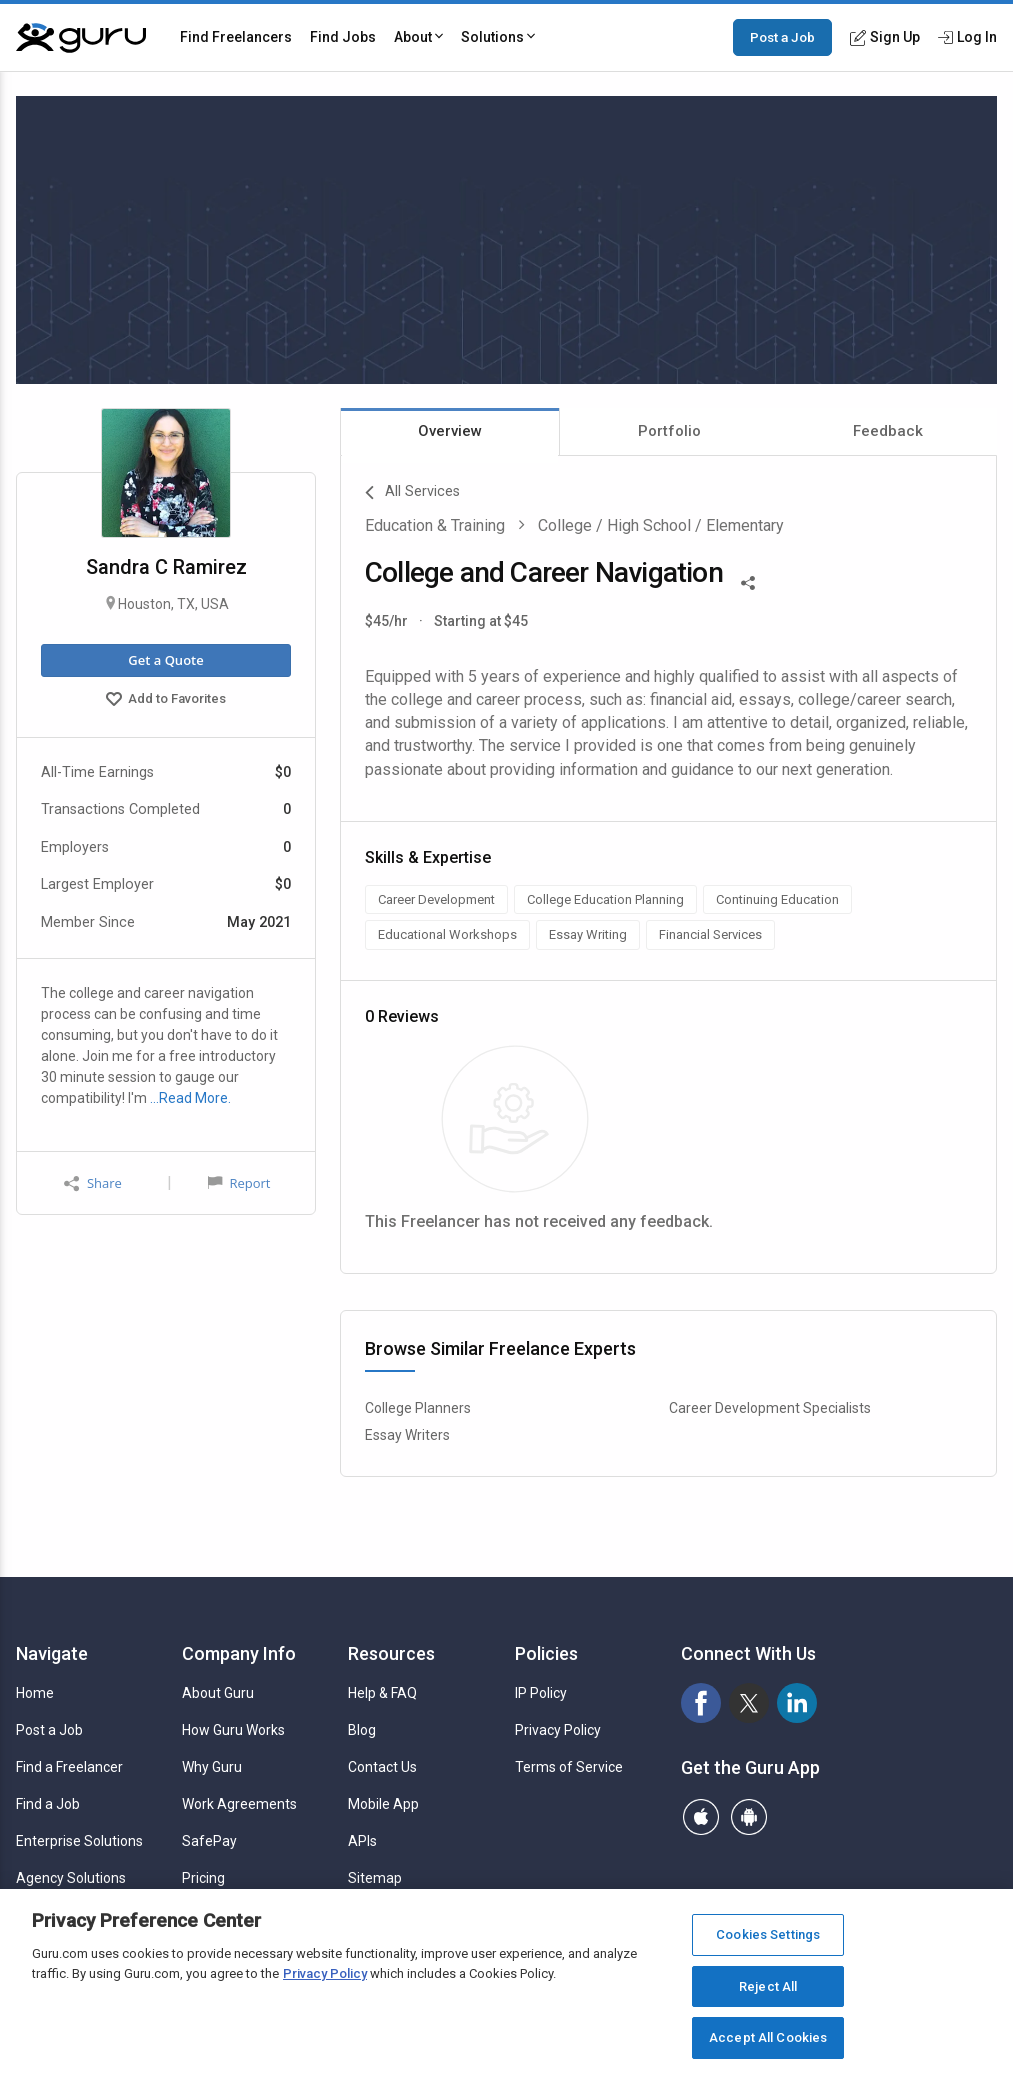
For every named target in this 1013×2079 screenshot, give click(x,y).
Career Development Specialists (770, 1408)
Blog (362, 1730)
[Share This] (748, 581)
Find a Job (48, 1804)
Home (35, 1693)
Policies (546, 1653)
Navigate (52, 1653)
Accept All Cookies (768, 2037)
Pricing (203, 1878)
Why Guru (212, 1767)
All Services (412, 493)
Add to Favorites (166, 701)
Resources (391, 1653)
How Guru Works (233, 1730)
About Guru (218, 1693)
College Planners (418, 1408)
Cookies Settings (768, 1934)
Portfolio (669, 431)
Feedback (888, 431)
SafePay (209, 1841)
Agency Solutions (71, 1878)
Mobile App (383, 1804)
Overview (450, 431)
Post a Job (782, 37)
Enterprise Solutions (79, 1841)
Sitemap (375, 1878)
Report (239, 1183)
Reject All (768, 1986)
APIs (362, 1841)
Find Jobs (343, 37)
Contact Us (382, 1767)
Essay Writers (407, 1435)
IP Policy (541, 1693)
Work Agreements (239, 1804)
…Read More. (190, 1098)
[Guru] (81, 38)
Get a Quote (165, 660)
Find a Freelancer (69, 1767)
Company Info (239, 1653)
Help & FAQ (382, 1693)
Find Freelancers (236, 37)
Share (93, 1183)
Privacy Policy (558, 1730)
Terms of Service (569, 1767)
